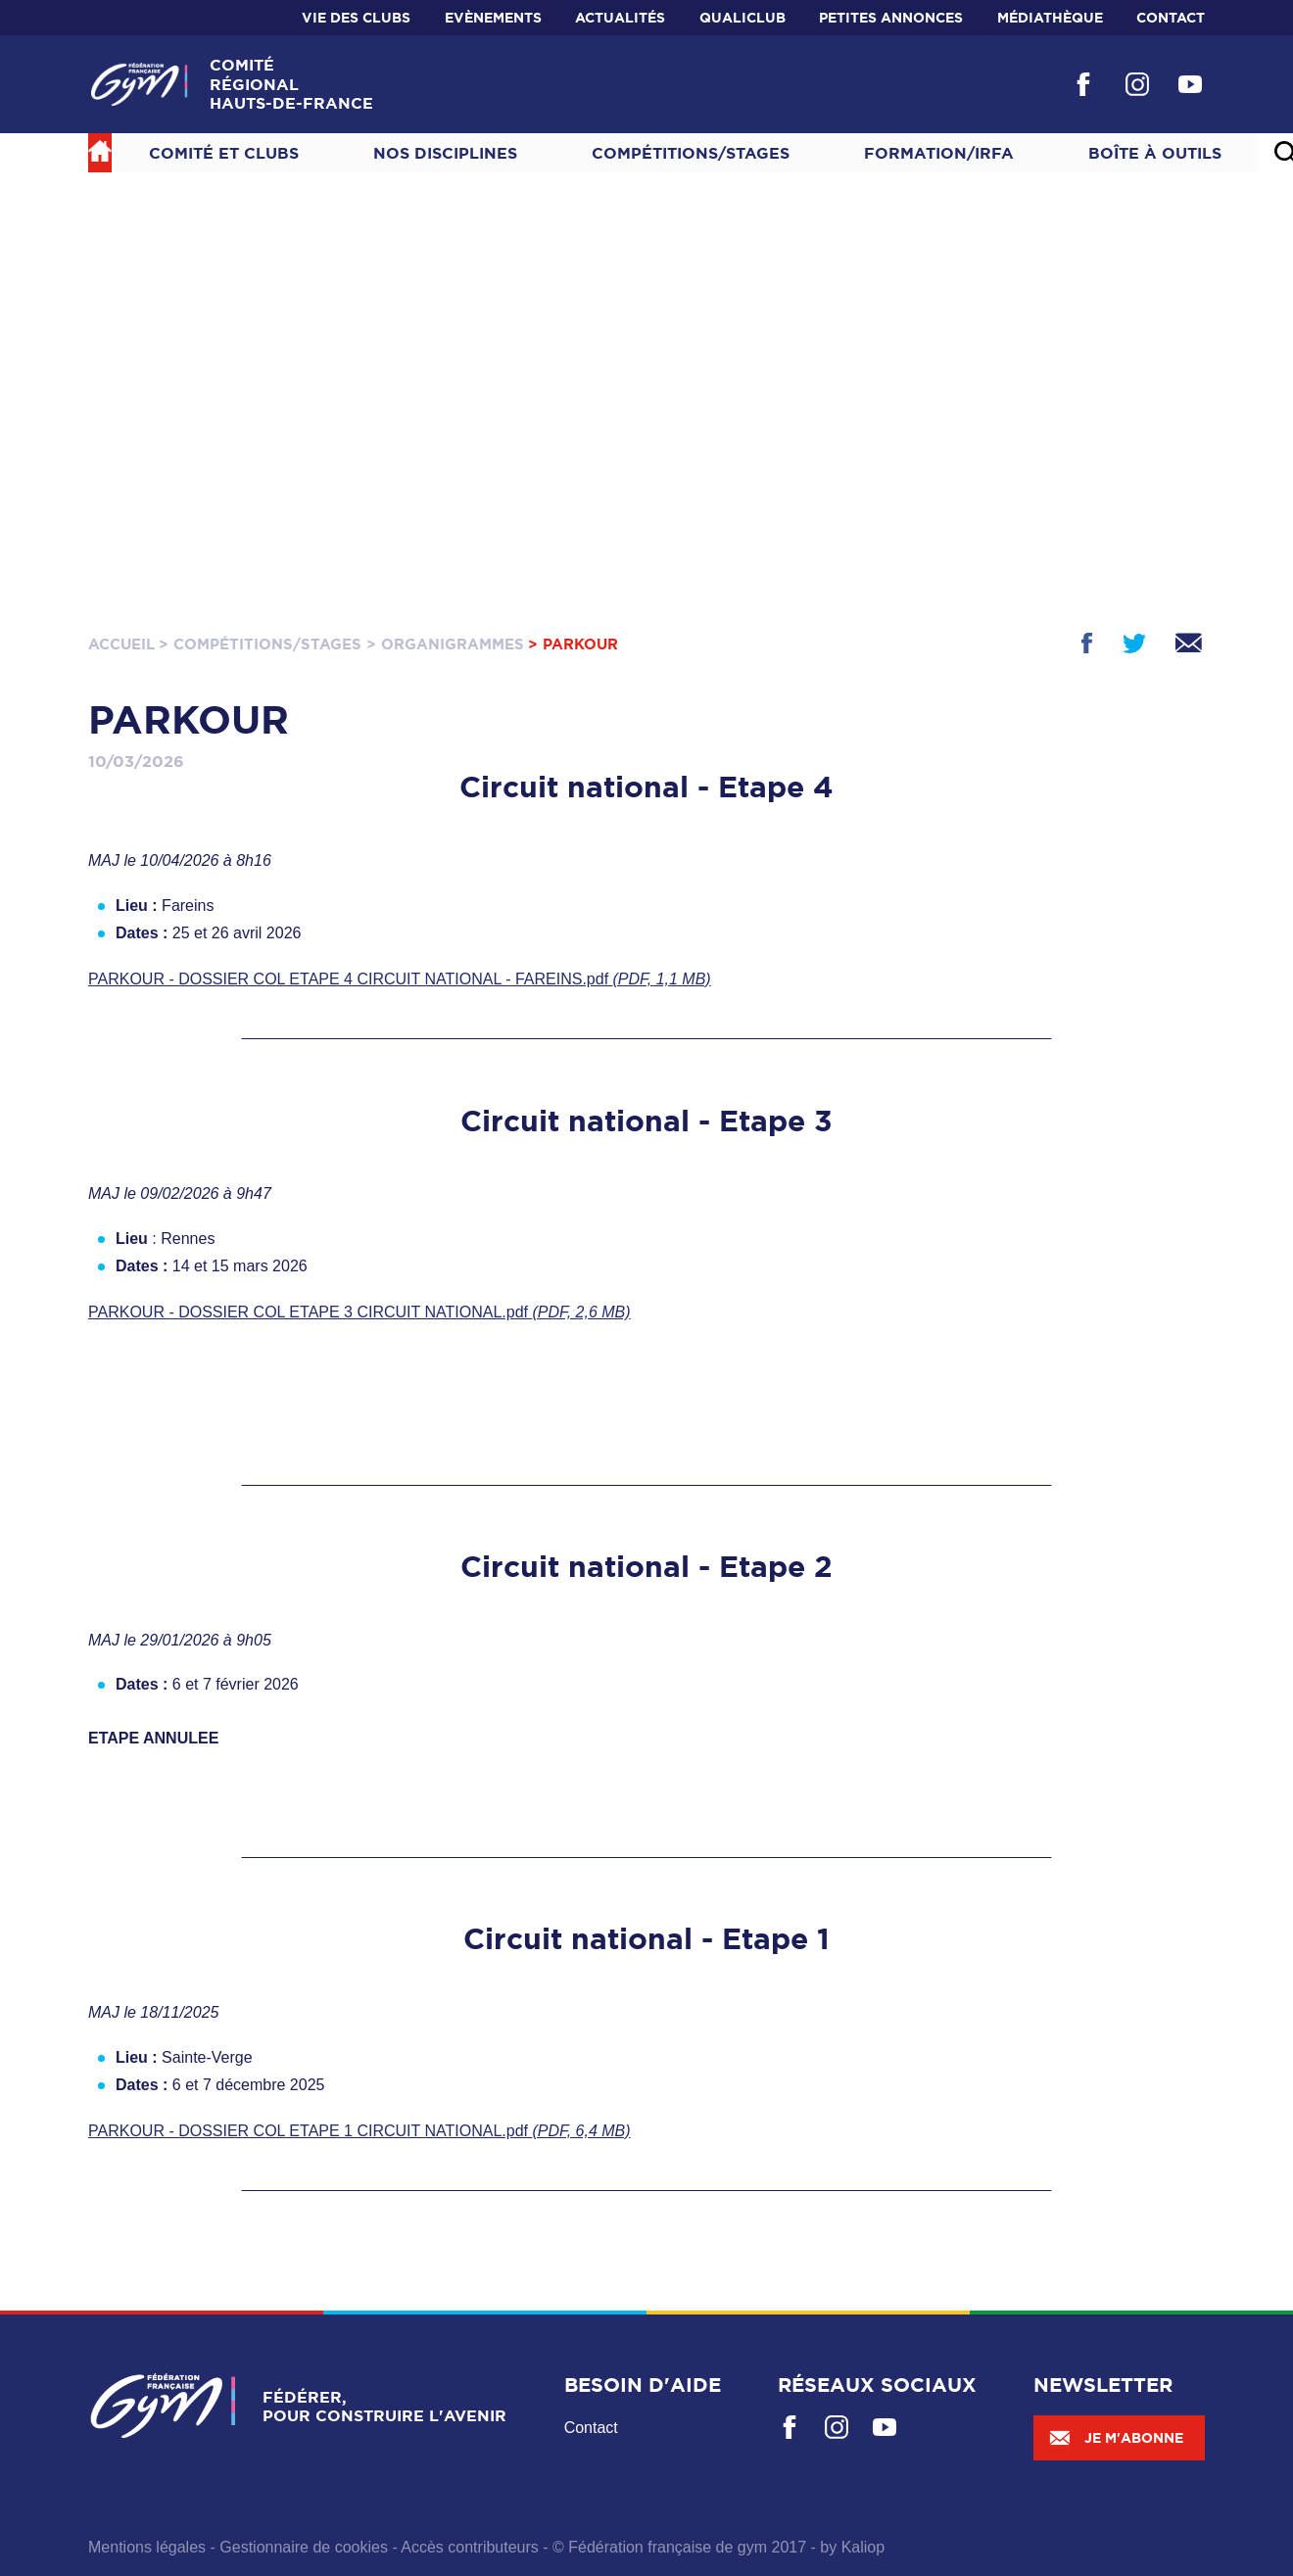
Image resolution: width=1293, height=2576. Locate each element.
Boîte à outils (1154, 153)
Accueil (121, 644)
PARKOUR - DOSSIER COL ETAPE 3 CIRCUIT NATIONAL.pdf (359, 1312)
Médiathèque (1050, 17)
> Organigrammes (445, 644)
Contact (1170, 17)
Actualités (620, 17)
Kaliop (863, 2547)
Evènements (493, 17)
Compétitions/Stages (691, 153)
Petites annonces (891, 17)
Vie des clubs (356, 17)
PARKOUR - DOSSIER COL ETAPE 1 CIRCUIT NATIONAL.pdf (359, 2131)
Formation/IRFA (939, 153)
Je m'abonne (1115, 2438)
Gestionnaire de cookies (303, 2547)
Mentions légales (147, 2547)
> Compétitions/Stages (260, 644)
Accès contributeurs (470, 2547)
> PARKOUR (573, 644)
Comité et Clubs (224, 153)
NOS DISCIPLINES (445, 153)
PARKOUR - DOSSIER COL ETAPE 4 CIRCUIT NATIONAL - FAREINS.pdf (399, 979)
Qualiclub (742, 17)
